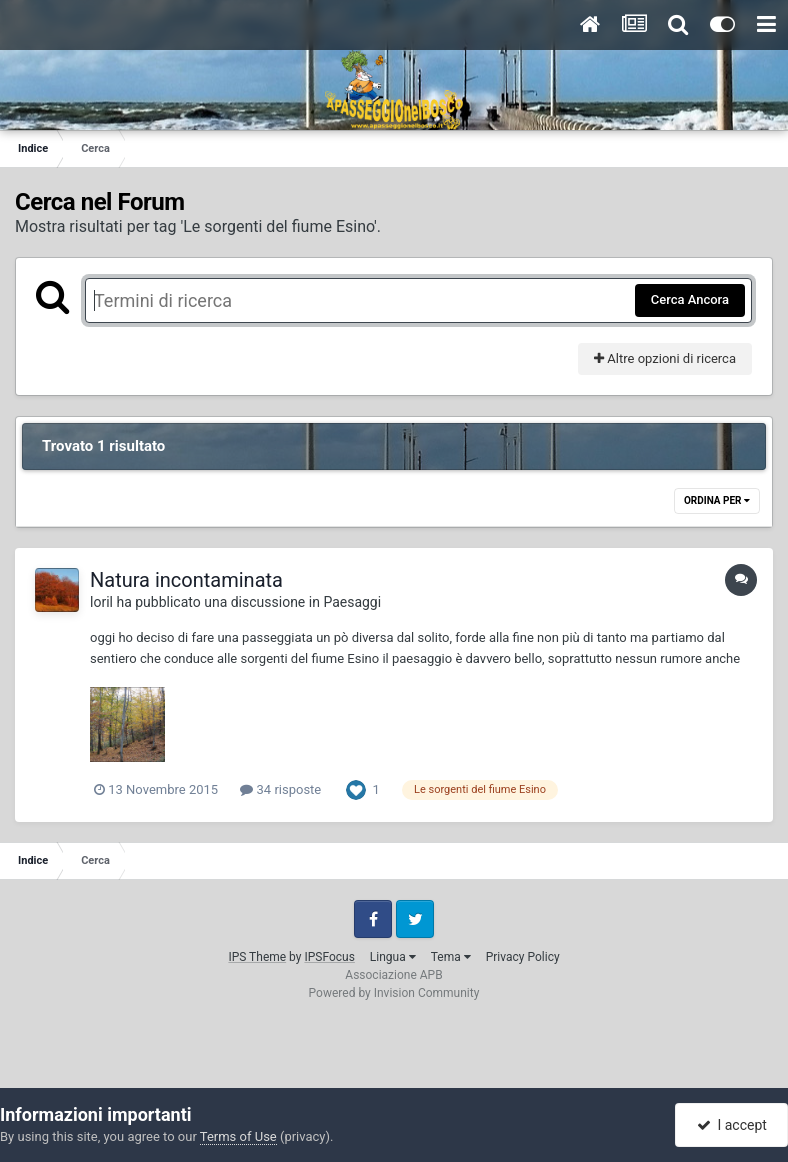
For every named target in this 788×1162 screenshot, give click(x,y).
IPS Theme (257, 957)
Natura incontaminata (186, 580)
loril (101, 602)
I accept (732, 1125)
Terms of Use (238, 1136)
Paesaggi (352, 602)
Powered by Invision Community (394, 993)
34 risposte (280, 789)
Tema (451, 957)
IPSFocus (329, 957)
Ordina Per (717, 500)
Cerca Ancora (690, 299)
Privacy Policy (523, 957)
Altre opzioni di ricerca (665, 358)
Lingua (393, 957)
